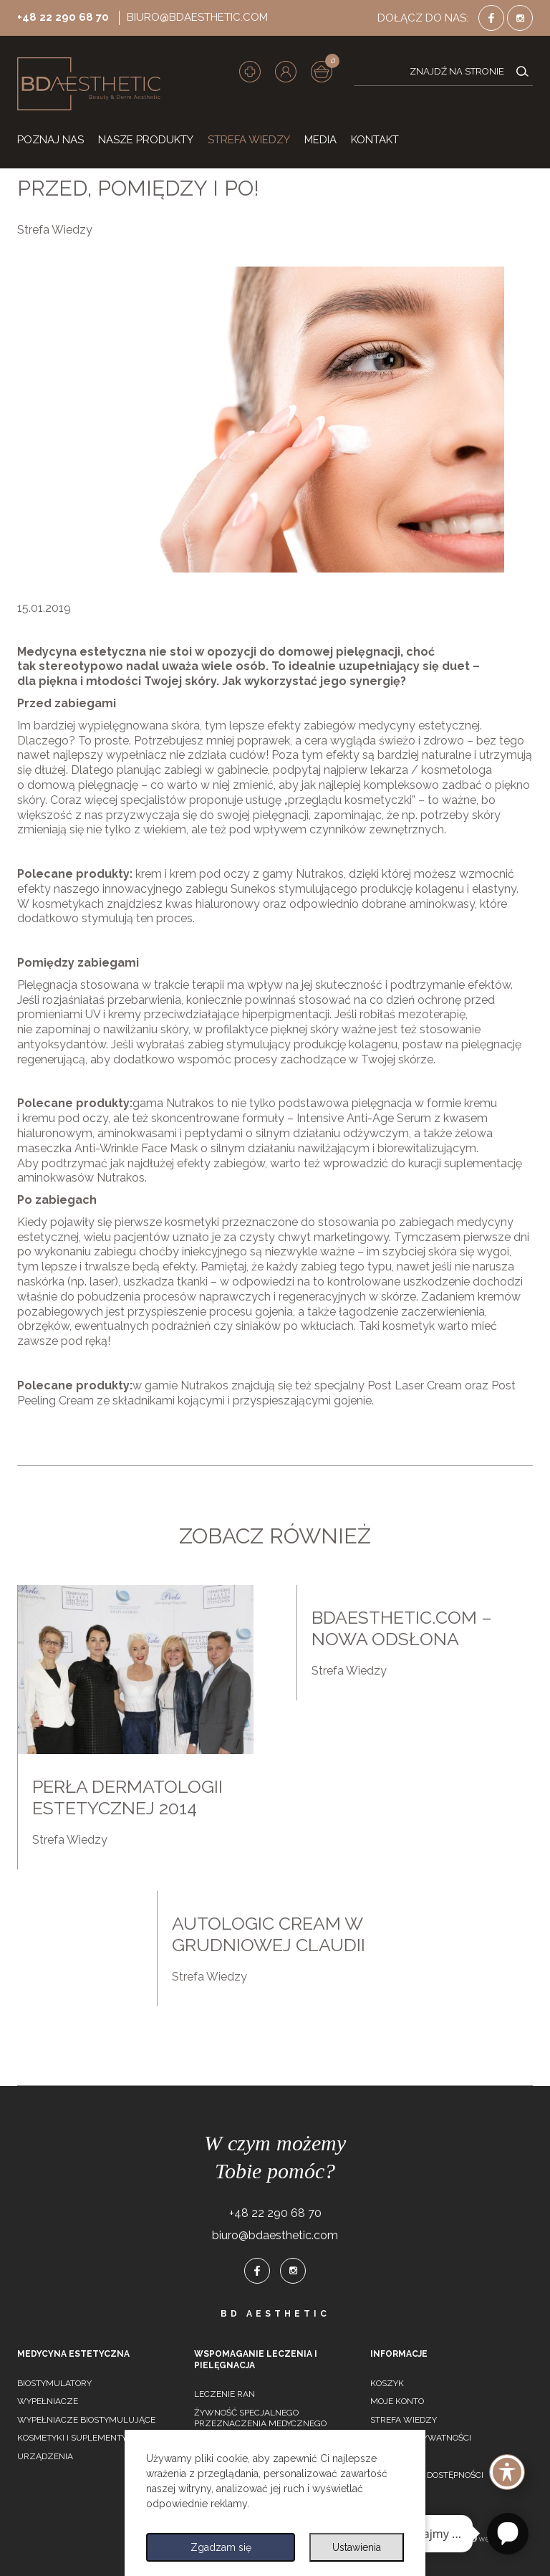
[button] (285, 71)
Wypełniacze (47, 2401)
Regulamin (395, 2456)
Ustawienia (356, 2547)
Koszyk (387, 2383)
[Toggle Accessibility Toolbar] (507, 2472)
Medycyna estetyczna (73, 2354)
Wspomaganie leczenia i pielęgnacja (255, 2359)
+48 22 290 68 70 (63, 17)
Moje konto (397, 2401)
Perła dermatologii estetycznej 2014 (127, 1797)
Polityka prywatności (420, 2438)
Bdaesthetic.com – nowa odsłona (402, 1628)
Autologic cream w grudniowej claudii (268, 1933)
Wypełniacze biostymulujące (86, 2420)
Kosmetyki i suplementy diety (84, 2438)
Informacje (399, 2354)
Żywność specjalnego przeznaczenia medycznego (260, 2418)
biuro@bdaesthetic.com (197, 17)
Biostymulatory (54, 2383)
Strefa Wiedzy (54, 229)
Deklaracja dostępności (426, 2475)
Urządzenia (45, 2456)
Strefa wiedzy (403, 2420)
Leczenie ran (224, 2394)
